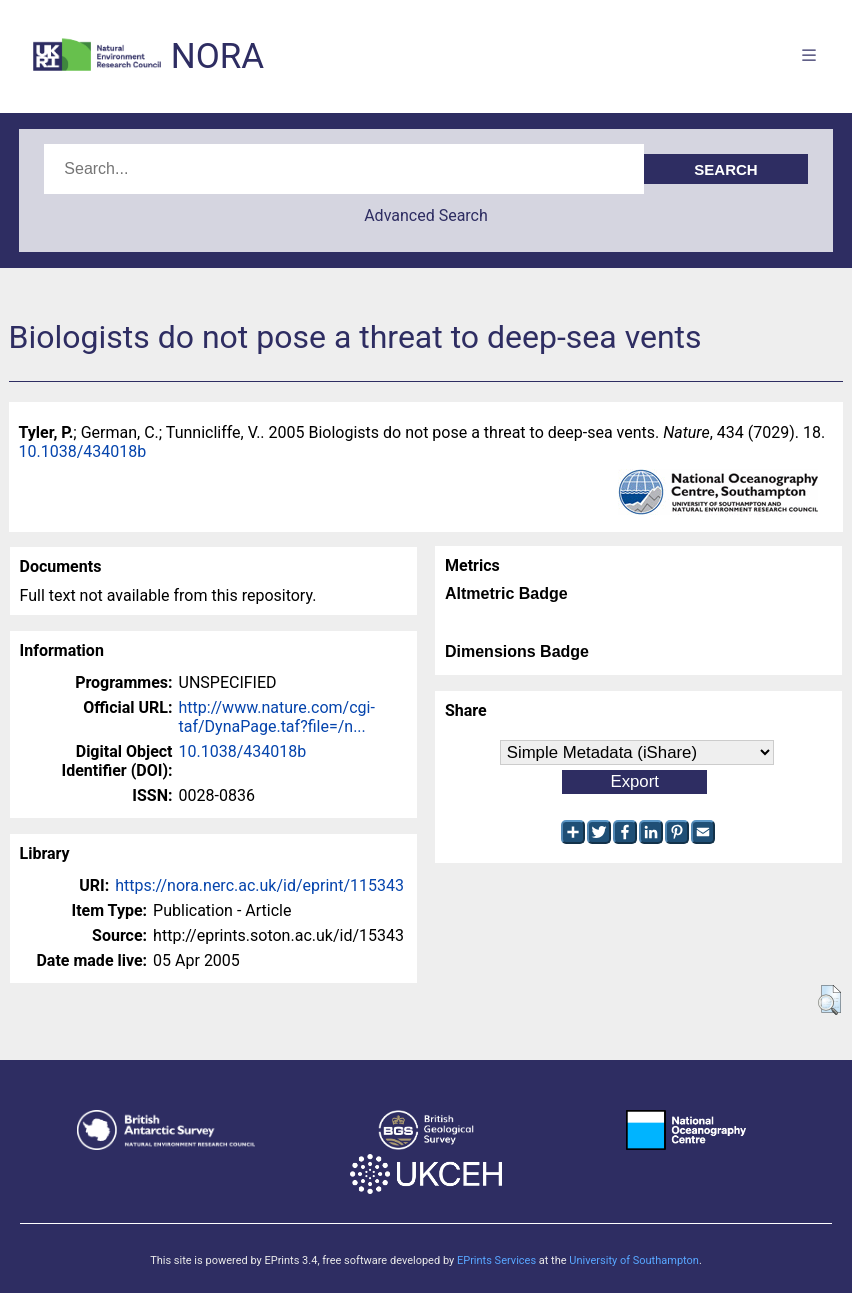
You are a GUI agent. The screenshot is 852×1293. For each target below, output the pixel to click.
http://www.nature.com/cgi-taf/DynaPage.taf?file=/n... (277, 717)
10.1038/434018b (83, 451)
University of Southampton (634, 1260)
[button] (829, 1000)
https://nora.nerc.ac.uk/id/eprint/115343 (259, 885)
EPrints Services (496, 1260)
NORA (217, 56)
